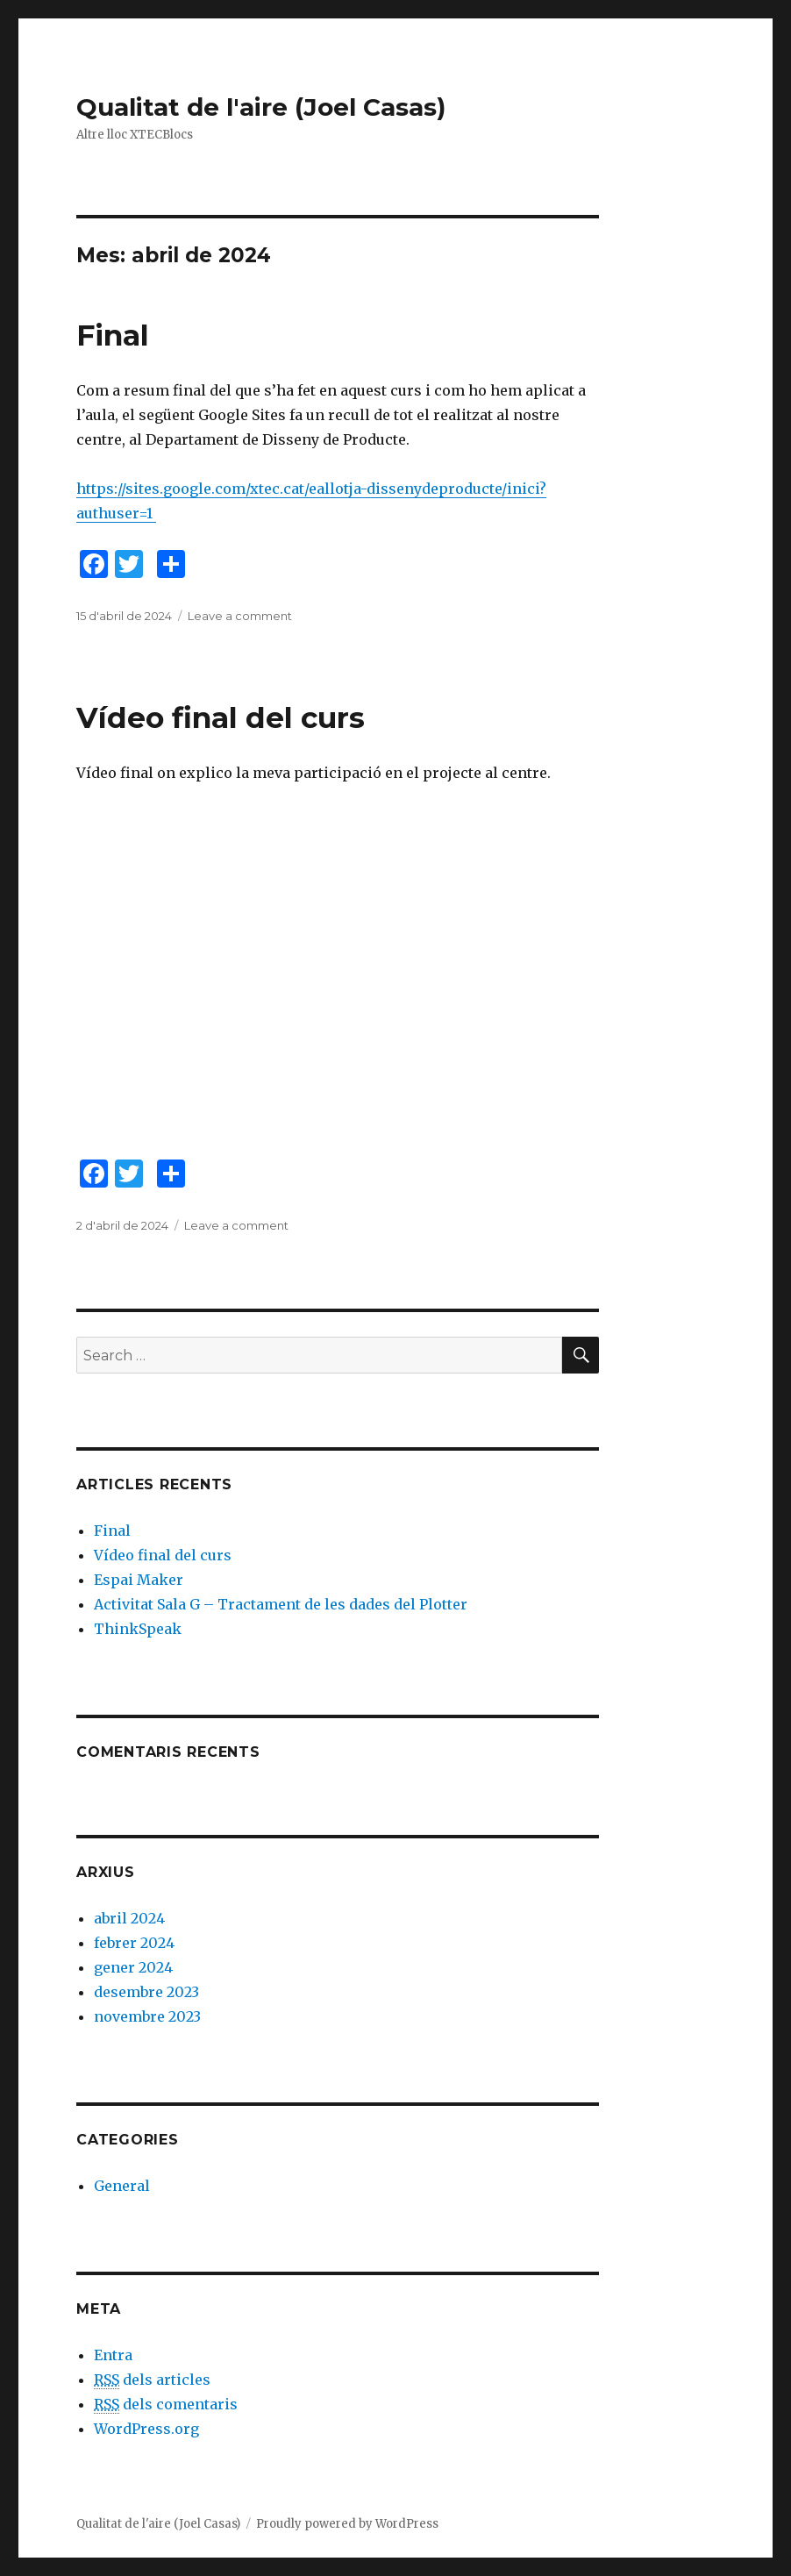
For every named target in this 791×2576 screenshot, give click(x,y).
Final (112, 335)
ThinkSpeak (138, 1629)
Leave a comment (240, 616)
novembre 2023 (147, 2016)
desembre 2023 (146, 1992)
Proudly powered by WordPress (347, 2523)
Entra (113, 2355)
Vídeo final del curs (220, 717)
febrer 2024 (134, 1943)
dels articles (152, 2380)
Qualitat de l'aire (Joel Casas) (260, 107)
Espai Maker (138, 1579)
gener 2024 (133, 1967)
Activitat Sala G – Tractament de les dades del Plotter (280, 1604)
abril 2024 (129, 1918)
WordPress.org (146, 2428)
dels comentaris (166, 2404)
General (122, 2185)
